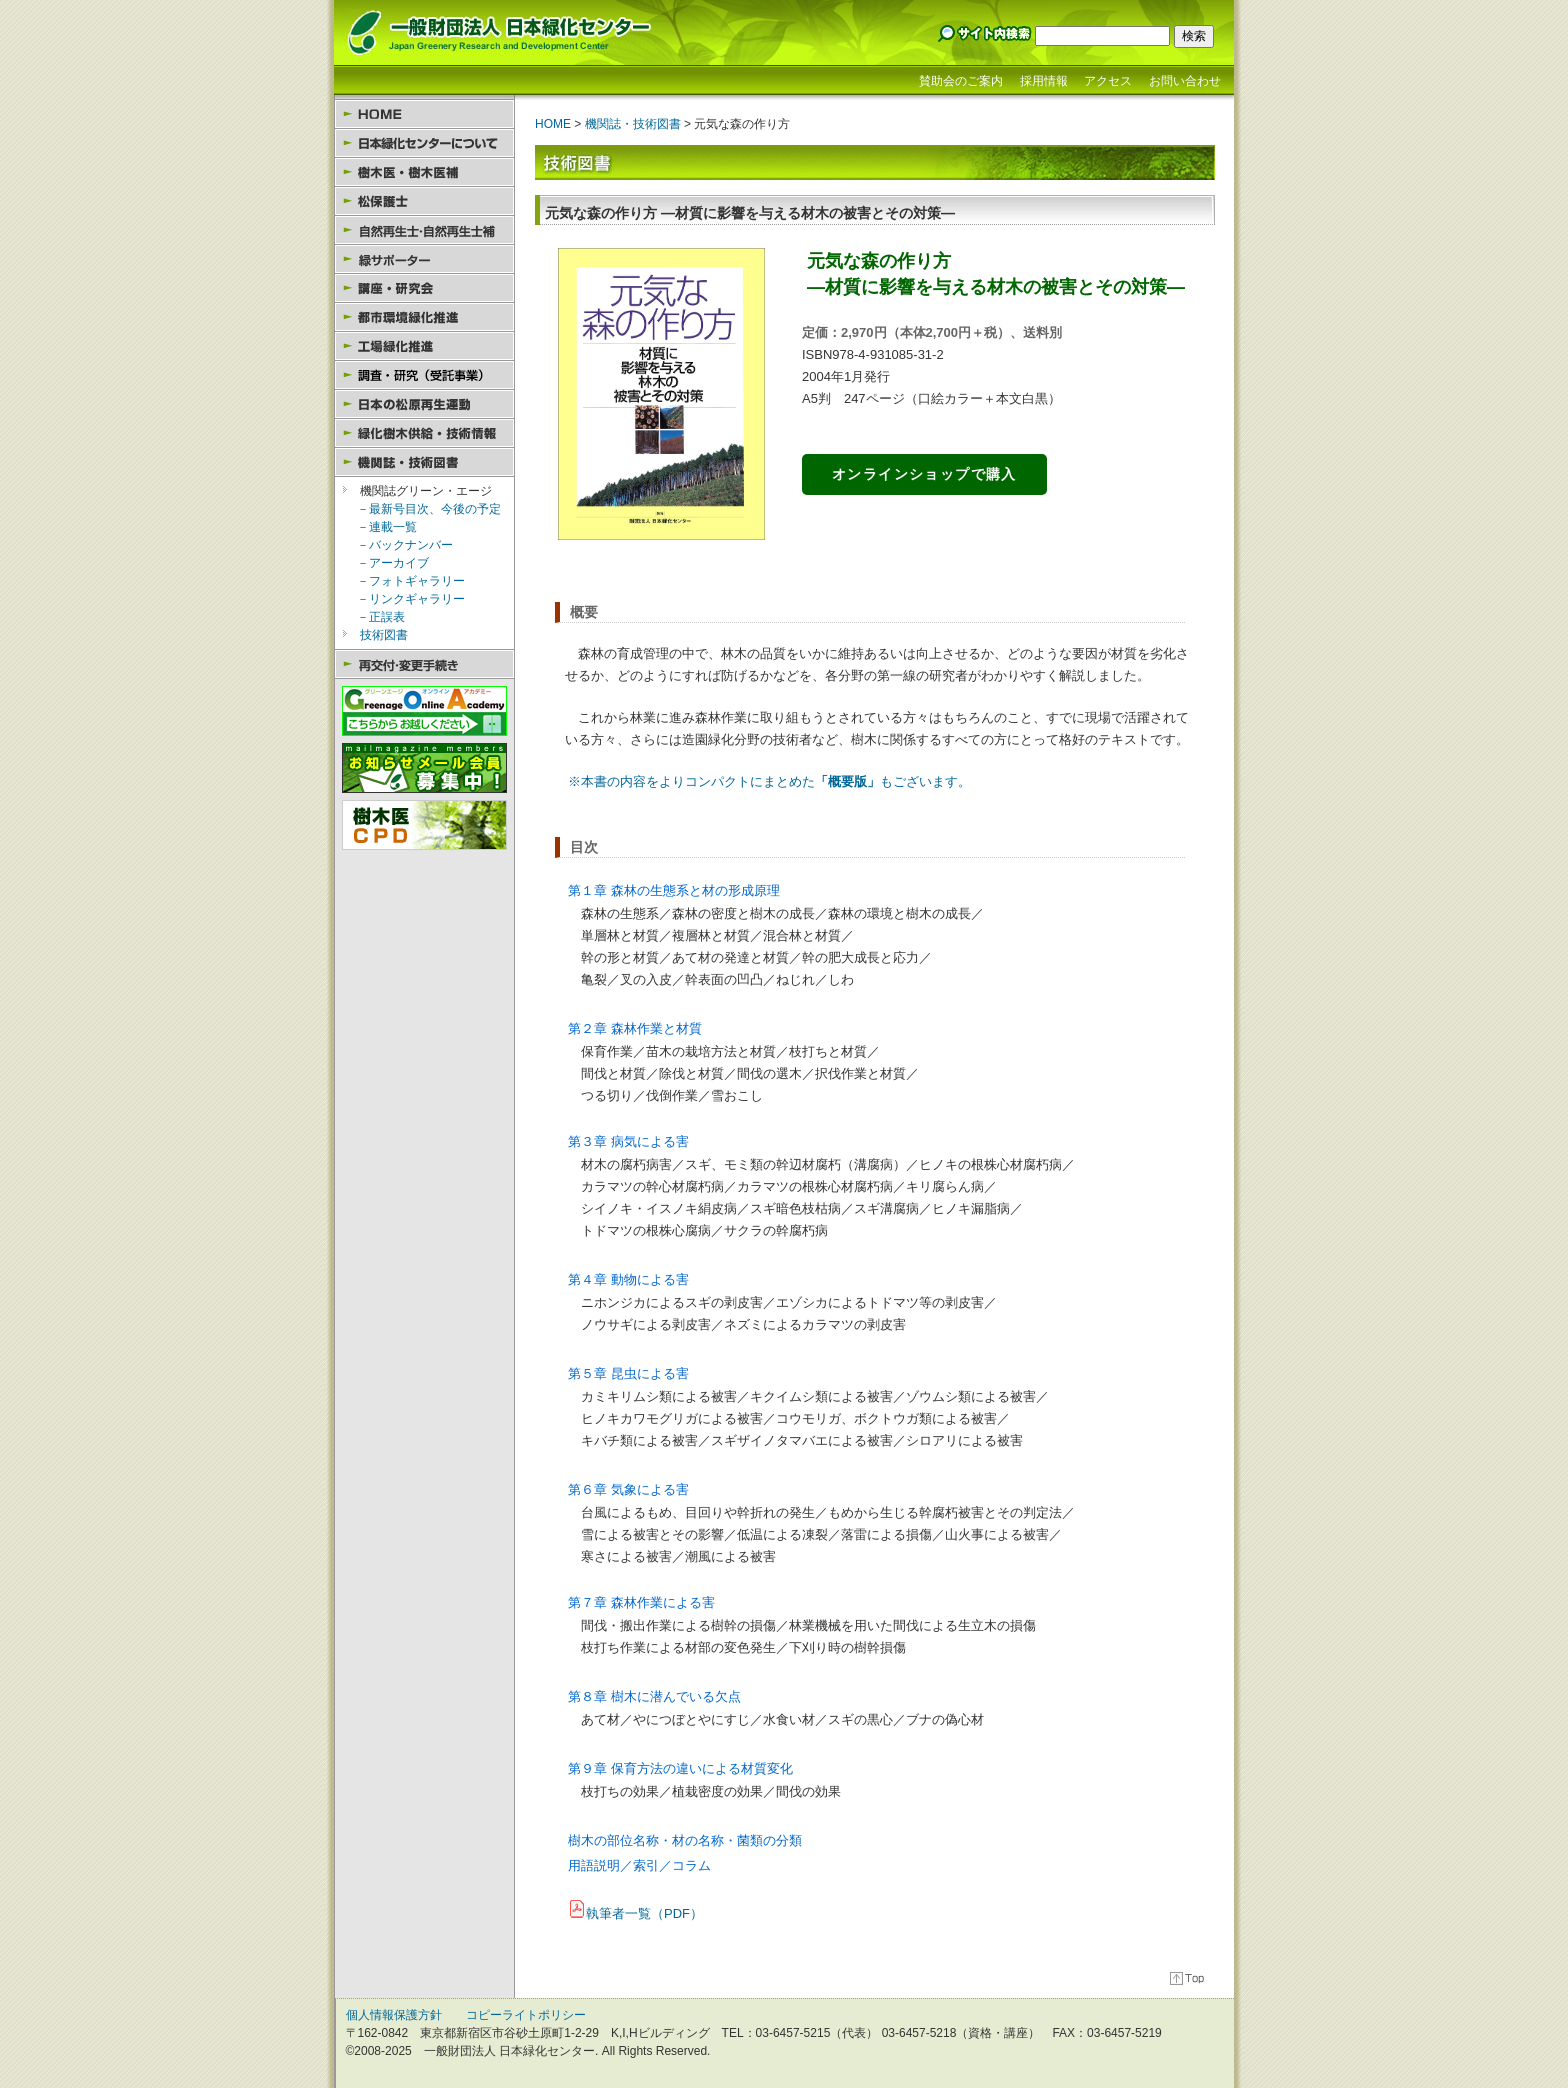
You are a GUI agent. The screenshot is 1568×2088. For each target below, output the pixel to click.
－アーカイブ (393, 563)
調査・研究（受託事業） (424, 375)
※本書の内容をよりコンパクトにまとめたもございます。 (769, 781)
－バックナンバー (405, 545)
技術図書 (384, 635)
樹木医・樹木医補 (424, 172)
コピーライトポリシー (526, 2015)
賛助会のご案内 (961, 81)
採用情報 (1044, 81)
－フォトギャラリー (411, 581)
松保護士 (424, 201)
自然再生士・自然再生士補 (424, 230)
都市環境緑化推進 (424, 317)
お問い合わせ (1185, 81)
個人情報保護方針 (394, 2015)
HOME (424, 114)
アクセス (1108, 81)
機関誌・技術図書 (424, 462)
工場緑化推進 (424, 346)
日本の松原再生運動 (424, 404)
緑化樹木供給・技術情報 (424, 433)
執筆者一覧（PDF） (644, 1913)
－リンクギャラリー (411, 599)
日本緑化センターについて (424, 143)
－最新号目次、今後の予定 (429, 509)
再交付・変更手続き (424, 664)
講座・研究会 (424, 288)
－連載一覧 (387, 527)
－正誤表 (381, 617)
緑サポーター (424, 259)
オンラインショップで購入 (924, 474)
